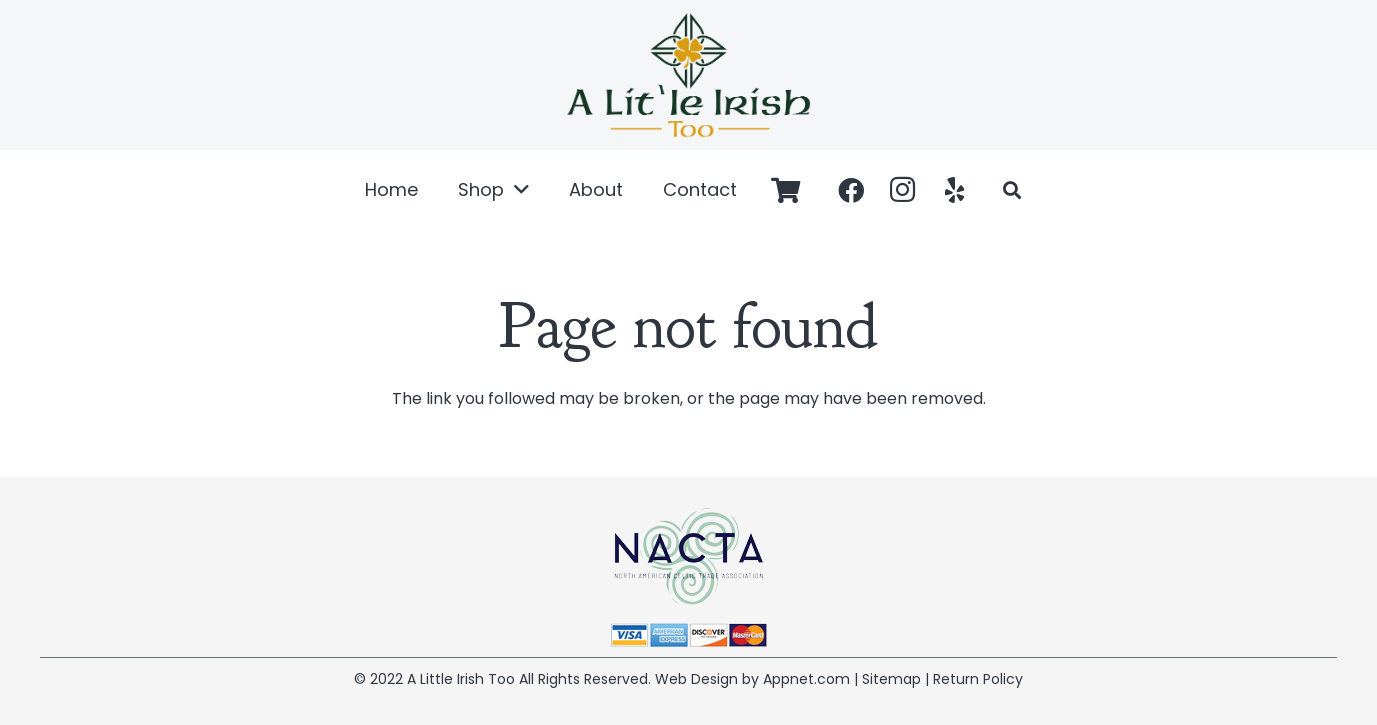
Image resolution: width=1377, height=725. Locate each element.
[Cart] (785, 190)
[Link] (688, 75)
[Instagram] (903, 190)
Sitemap (891, 679)
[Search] (1012, 190)
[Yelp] (955, 190)
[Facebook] (851, 190)
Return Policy (978, 679)
